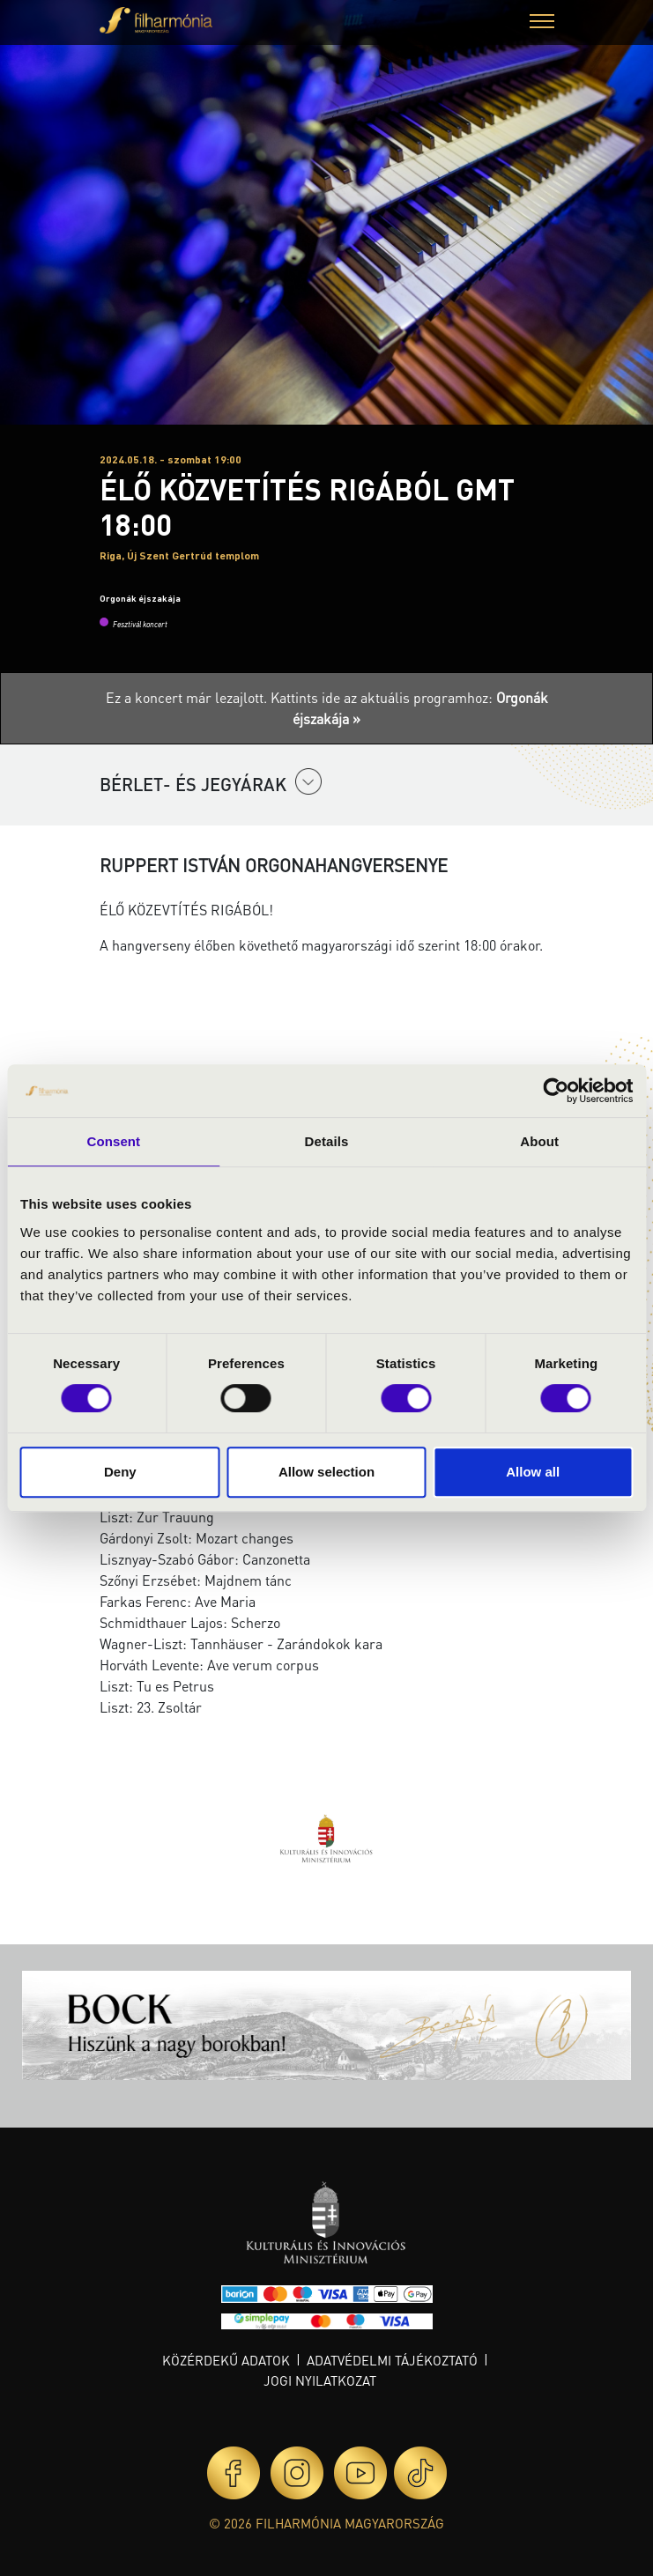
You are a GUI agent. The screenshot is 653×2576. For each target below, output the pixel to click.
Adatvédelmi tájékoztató (392, 2360)
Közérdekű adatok (226, 2360)
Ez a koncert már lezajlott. (188, 697)
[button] (542, 23)
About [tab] (539, 1141)
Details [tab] (327, 1141)
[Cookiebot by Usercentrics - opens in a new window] (556, 1090)
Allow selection (326, 1471)
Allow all (533, 1471)
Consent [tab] (113, 1141)
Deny (120, 1471)
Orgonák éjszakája (140, 598)
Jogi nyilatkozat (319, 2380)
